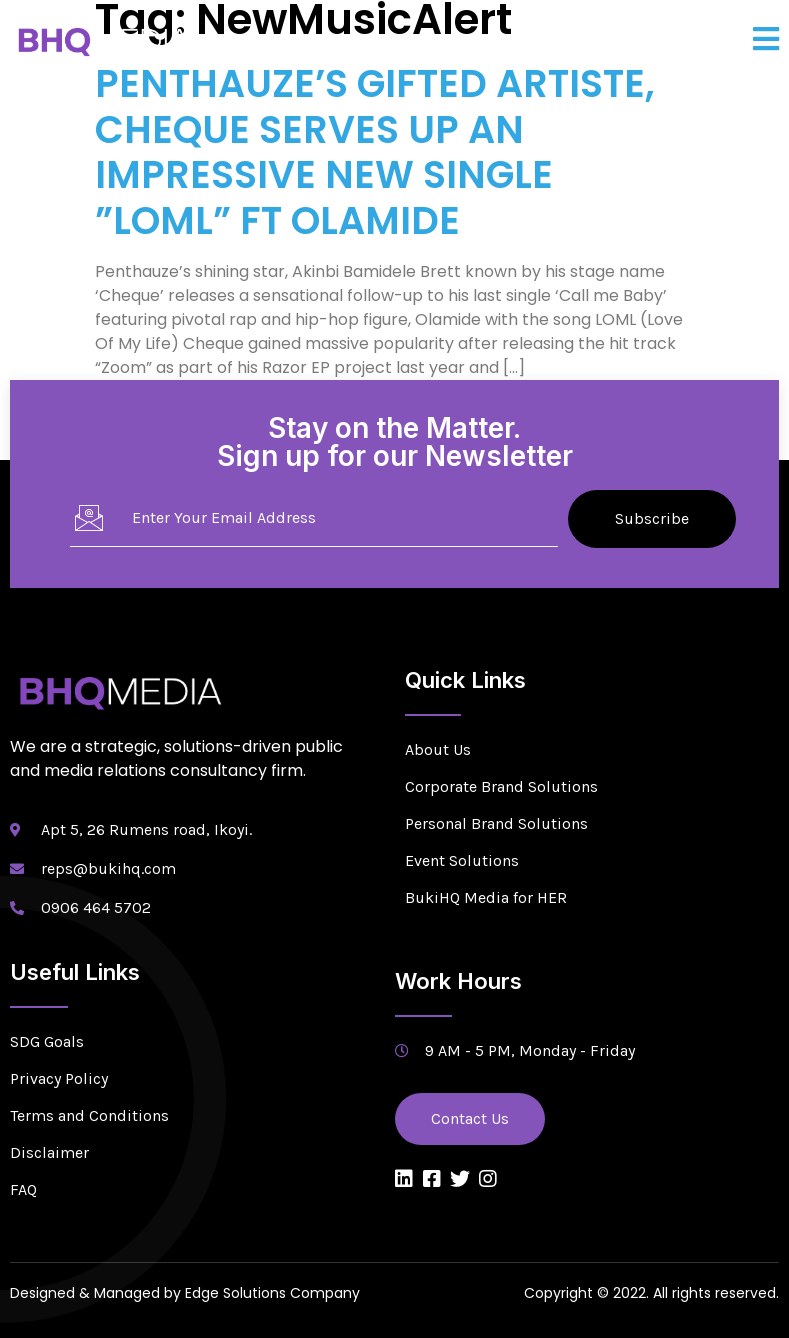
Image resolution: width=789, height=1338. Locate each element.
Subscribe (652, 518)
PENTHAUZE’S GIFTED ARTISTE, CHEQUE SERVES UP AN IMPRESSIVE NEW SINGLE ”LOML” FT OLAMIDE (375, 152)
